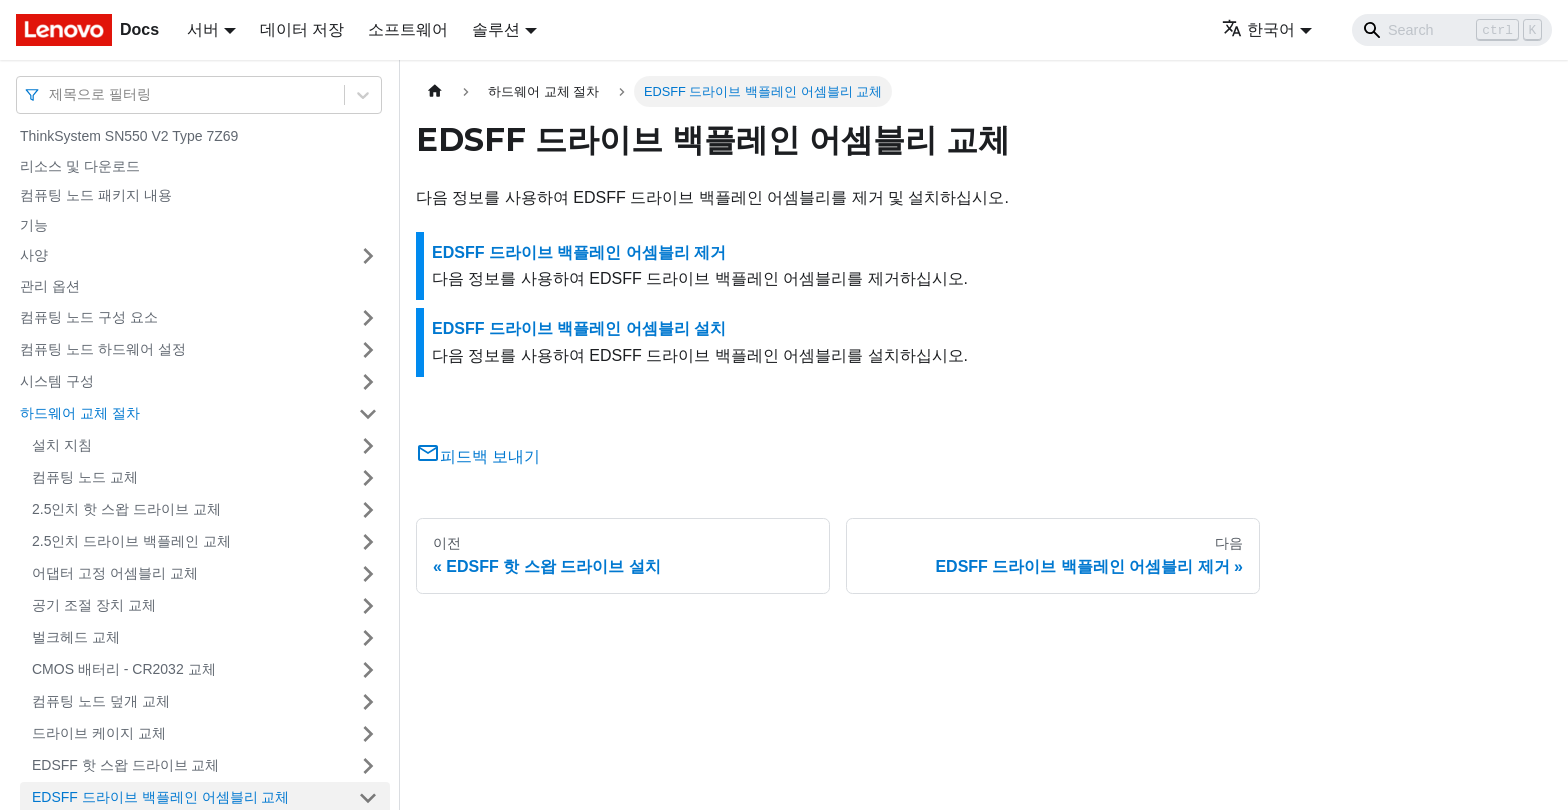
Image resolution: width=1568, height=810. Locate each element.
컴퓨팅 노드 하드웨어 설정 (103, 349)
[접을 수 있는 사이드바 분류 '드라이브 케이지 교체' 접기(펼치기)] (368, 734)
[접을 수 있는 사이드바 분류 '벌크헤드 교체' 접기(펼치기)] (368, 638)
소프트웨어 (408, 29)
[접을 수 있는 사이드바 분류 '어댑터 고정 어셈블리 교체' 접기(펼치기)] (368, 574)
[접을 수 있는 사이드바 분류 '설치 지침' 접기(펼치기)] (368, 446)
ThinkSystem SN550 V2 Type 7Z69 (129, 136)
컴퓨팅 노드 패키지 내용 (96, 195)
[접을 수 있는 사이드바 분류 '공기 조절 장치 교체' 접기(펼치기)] (368, 606)
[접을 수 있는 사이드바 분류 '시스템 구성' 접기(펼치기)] (368, 382)
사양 (34, 255)
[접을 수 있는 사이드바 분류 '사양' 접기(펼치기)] (368, 256)
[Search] (1452, 30)
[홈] (435, 91)
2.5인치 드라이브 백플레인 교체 (131, 541)
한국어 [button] (1258, 29)
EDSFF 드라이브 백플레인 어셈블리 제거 (579, 252)
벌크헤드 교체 (76, 637)
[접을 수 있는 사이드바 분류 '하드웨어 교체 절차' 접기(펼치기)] (368, 414)
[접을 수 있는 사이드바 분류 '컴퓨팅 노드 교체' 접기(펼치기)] (368, 478)
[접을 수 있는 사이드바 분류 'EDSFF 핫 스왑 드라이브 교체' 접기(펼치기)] (368, 766)
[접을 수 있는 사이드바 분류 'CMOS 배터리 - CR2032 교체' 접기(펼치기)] (368, 670)
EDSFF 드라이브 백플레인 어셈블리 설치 (579, 328)
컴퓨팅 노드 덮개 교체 (101, 701)
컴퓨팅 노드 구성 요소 (89, 317)
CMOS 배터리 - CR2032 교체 (124, 669)
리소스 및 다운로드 (80, 166)
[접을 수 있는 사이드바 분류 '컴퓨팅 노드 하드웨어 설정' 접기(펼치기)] (368, 350)
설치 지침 (62, 445)
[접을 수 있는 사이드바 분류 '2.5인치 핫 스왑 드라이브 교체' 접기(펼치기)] (368, 510)
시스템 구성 (57, 381)
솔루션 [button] (496, 29)
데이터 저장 (302, 29)
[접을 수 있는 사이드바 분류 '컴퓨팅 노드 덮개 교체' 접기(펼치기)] (368, 702)
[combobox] (51, 94)
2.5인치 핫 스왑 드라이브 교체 (126, 509)
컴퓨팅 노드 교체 (85, 477)
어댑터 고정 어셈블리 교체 (115, 573)
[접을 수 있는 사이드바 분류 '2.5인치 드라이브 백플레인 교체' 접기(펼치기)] (368, 542)
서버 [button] (203, 29)
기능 (34, 225)
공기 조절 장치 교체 (94, 605)
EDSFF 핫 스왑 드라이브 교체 (125, 765)
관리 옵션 (50, 286)
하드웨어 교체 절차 (80, 413)
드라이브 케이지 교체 (99, 733)
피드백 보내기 (478, 456)
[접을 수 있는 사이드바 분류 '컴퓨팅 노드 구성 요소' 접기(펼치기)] (368, 318)
